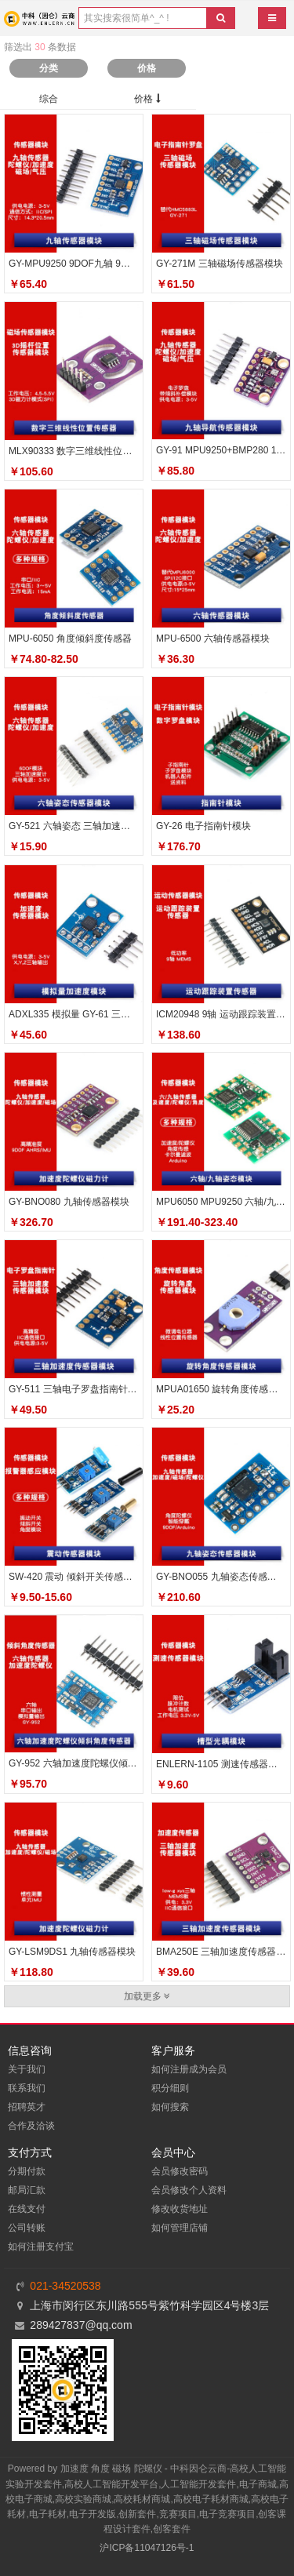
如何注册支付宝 (41, 2246)
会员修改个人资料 (189, 2190)
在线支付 (26, 2208)
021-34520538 (65, 2285)
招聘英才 (26, 2106)
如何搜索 (170, 2106)
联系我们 (26, 2088)
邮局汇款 (26, 2190)
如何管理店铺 (179, 2227)
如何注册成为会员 (189, 2069)
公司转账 (26, 2227)
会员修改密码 (179, 2171)
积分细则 (170, 2088)
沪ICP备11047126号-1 (147, 2547)
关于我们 (26, 2069)
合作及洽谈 (31, 2125)
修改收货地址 (179, 2208)
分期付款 (26, 2171)
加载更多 (147, 1996)
